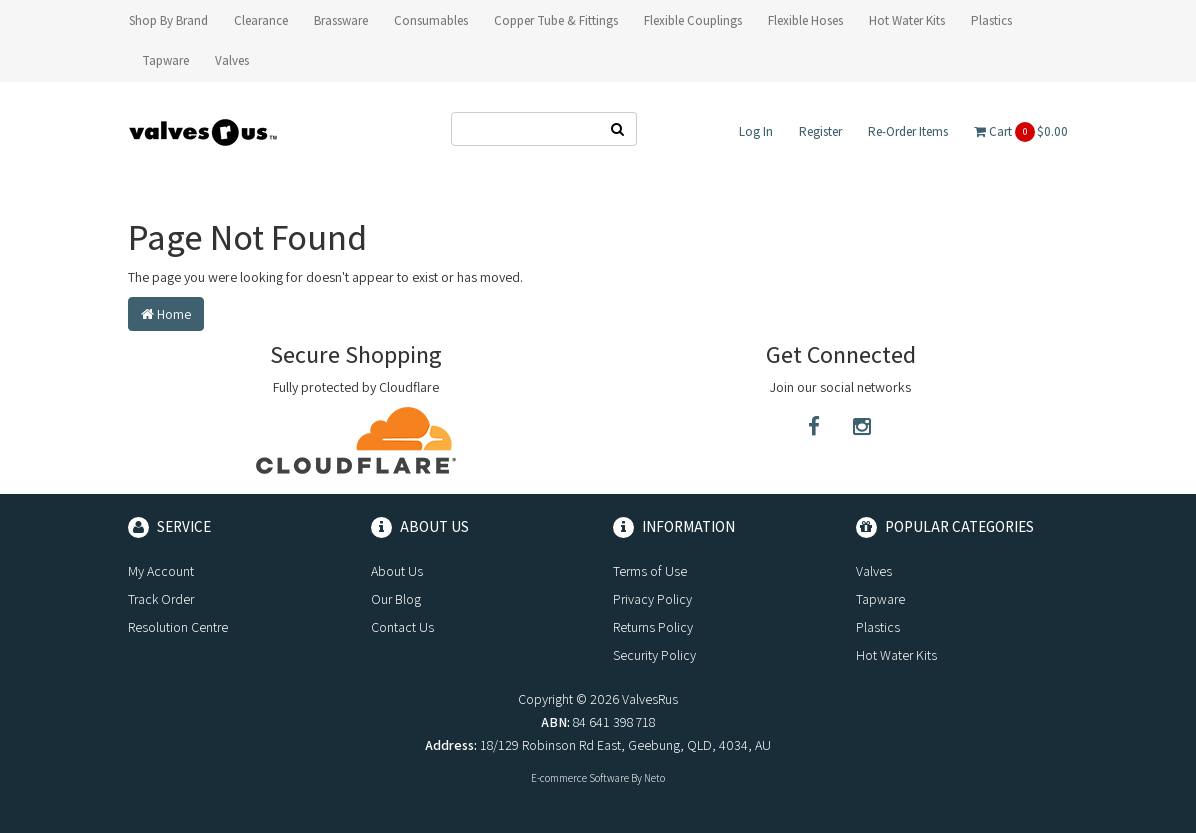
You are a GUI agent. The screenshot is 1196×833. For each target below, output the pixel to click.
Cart (1021, 132)
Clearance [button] (261, 20)
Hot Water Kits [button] (907, 20)
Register (820, 131)
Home (166, 314)
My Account (161, 571)
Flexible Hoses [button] (805, 20)
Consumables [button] (431, 20)
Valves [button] (232, 60)
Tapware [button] (165, 60)
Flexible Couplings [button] (693, 20)
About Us (397, 571)
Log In (756, 131)
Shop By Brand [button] (168, 20)
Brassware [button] (341, 20)
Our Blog (396, 599)
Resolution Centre (178, 627)
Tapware (880, 599)
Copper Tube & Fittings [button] (556, 20)
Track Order (161, 599)
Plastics (878, 627)
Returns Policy (653, 627)
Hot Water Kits (896, 655)
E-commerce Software (580, 778)
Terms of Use (650, 571)
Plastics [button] (991, 20)
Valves (874, 571)
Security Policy (654, 655)
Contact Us (402, 627)
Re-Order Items (908, 131)
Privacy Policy (652, 599)
